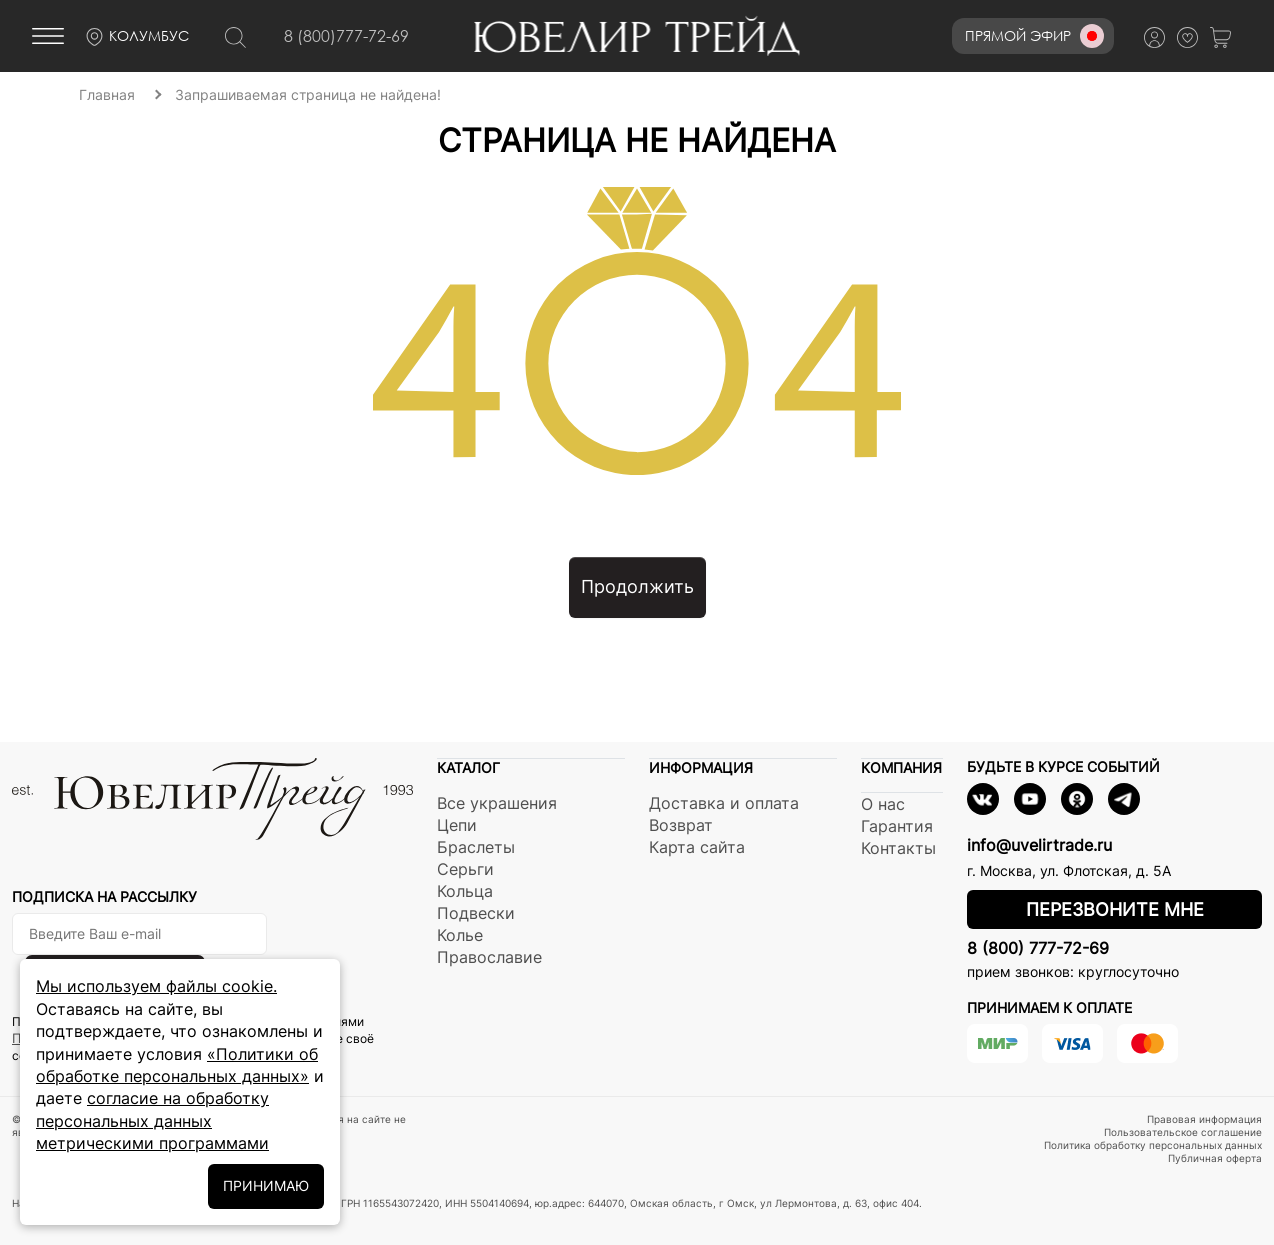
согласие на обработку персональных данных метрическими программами (152, 1120)
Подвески (476, 913)
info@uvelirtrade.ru (1039, 845)
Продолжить (637, 586)
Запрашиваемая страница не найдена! (308, 94)
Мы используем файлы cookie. (156, 986)
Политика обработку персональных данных (1153, 1145)
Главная (107, 94)
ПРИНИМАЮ (266, 1185)
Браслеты (476, 847)
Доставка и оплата (724, 803)
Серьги (465, 869)
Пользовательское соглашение (1183, 1132)
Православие (489, 957)
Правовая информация (1204, 1119)
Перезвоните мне (1115, 909)
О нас (883, 804)
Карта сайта (697, 847)
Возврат (681, 825)
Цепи (457, 825)
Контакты (898, 848)
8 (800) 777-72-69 (1038, 948)
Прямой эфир (1034, 36)
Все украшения (497, 803)
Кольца (465, 891)
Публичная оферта (1215, 1158)
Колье (460, 935)
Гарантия (897, 826)
